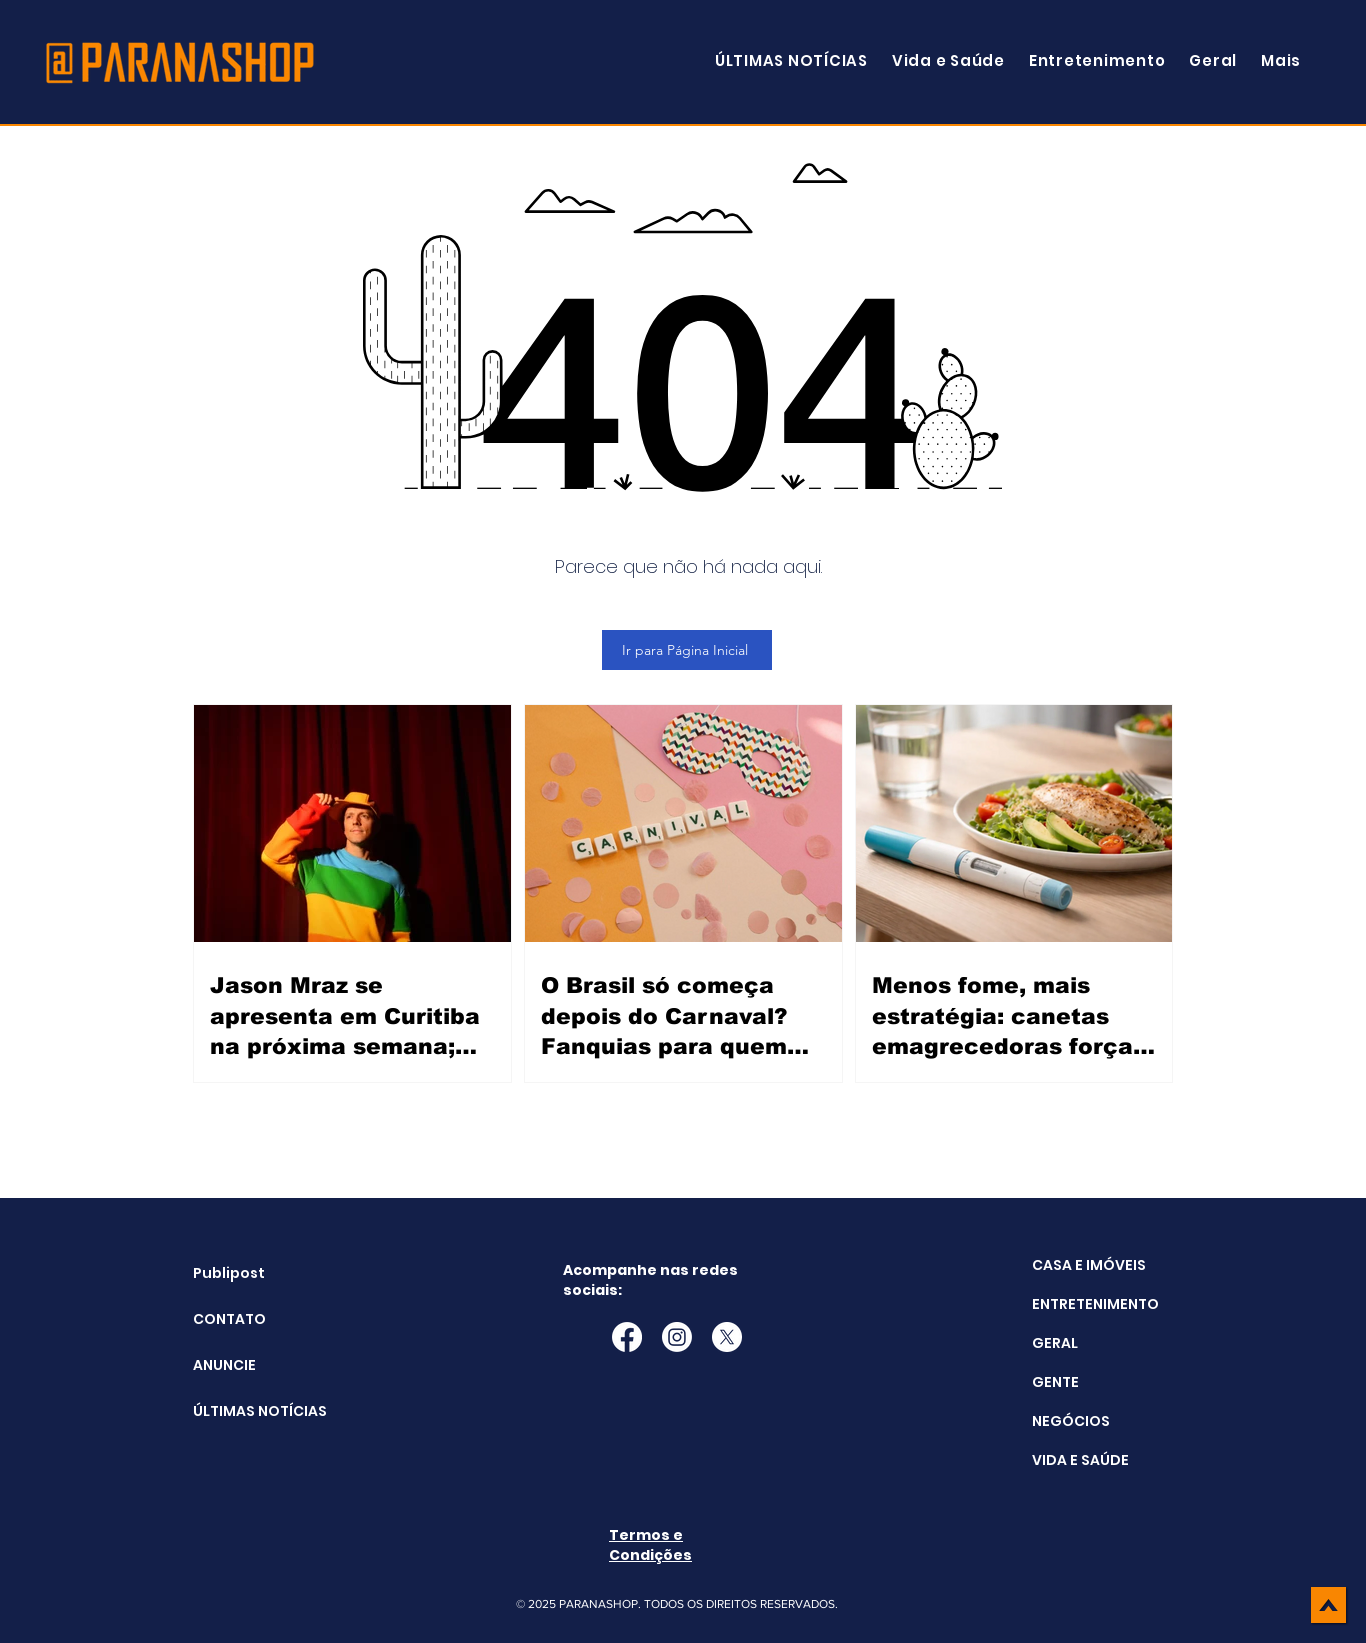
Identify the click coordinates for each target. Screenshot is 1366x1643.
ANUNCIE (224, 1365)
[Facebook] (627, 1337)
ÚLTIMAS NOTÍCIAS (243, 1411)
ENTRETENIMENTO (1095, 1304)
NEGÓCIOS (1071, 1421)
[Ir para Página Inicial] (687, 650)
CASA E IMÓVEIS (1089, 1265)
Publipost (229, 1273)
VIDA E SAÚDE (1080, 1460)
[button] (1281, 60)
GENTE (1055, 1382)
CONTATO (229, 1319)
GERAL (1055, 1343)
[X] (727, 1337)
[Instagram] (677, 1337)
